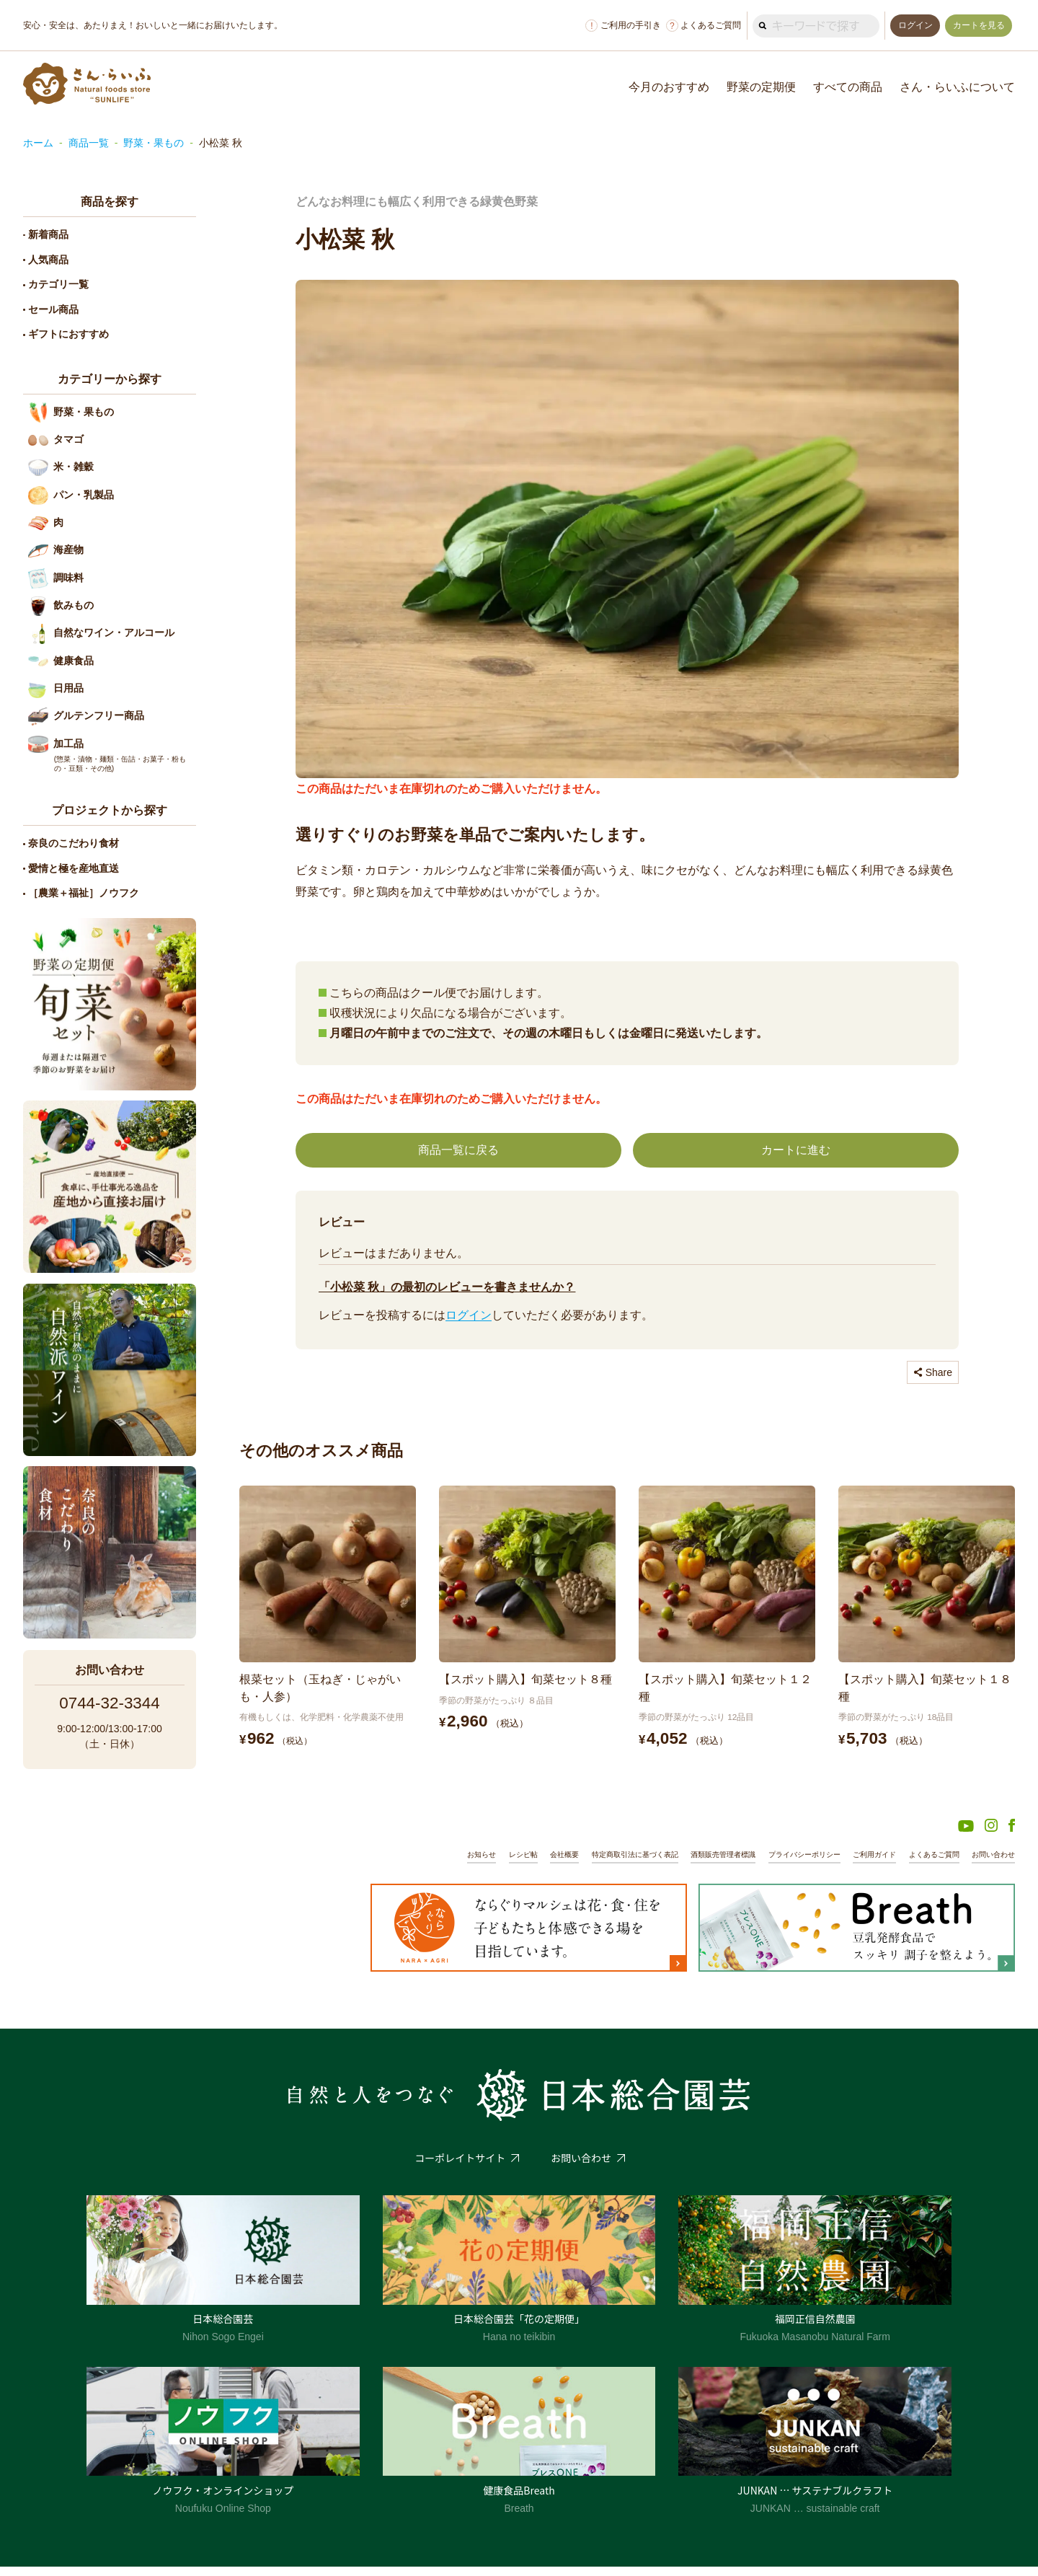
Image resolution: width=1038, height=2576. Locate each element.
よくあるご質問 (699, 25)
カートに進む (795, 1150)
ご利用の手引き (619, 25)
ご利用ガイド (863, 1863)
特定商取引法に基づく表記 (603, 1863)
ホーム (38, 143)
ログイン (468, 1316)
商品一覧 (88, 143)
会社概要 (527, 1863)
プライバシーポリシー (787, 1863)
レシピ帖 (483, 1863)
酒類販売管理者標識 (699, 1863)
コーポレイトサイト (459, 2167)
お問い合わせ (991, 1863)
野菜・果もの (153, 143)
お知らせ (438, 1863)
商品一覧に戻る (458, 1150)
